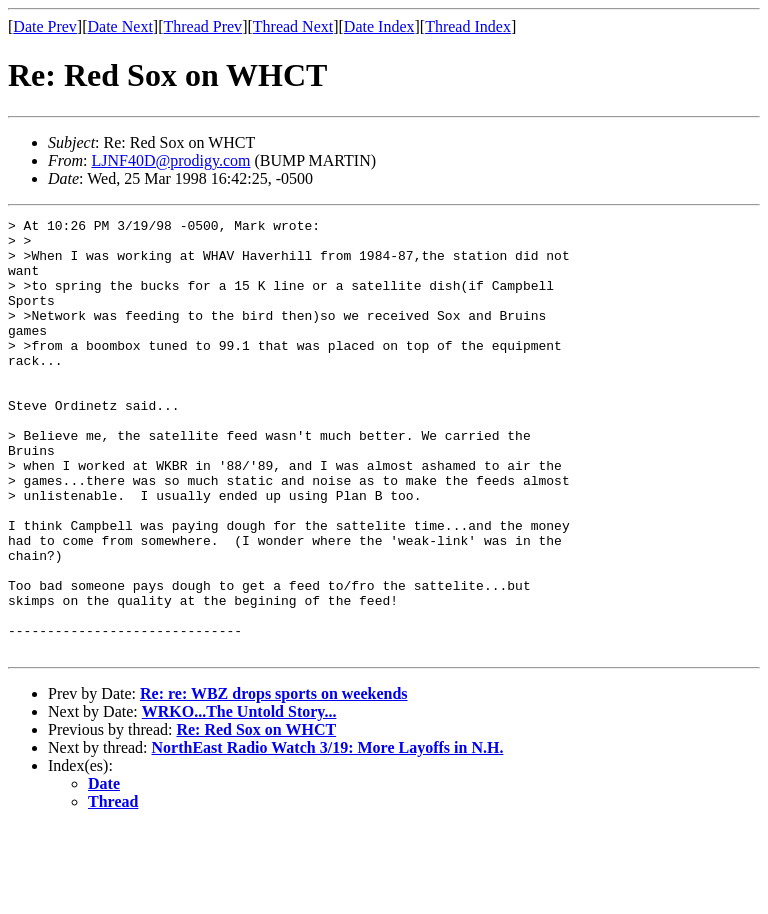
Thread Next (293, 26)
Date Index (379, 26)
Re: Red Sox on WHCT (256, 816)
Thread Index (468, 26)
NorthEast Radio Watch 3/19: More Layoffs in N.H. (328, 834)
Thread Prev (202, 26)
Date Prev (45, 26)
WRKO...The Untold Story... (239, 798)
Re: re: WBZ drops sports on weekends (274, 780)
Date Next (120, 26)
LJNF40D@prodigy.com (170, 160)
